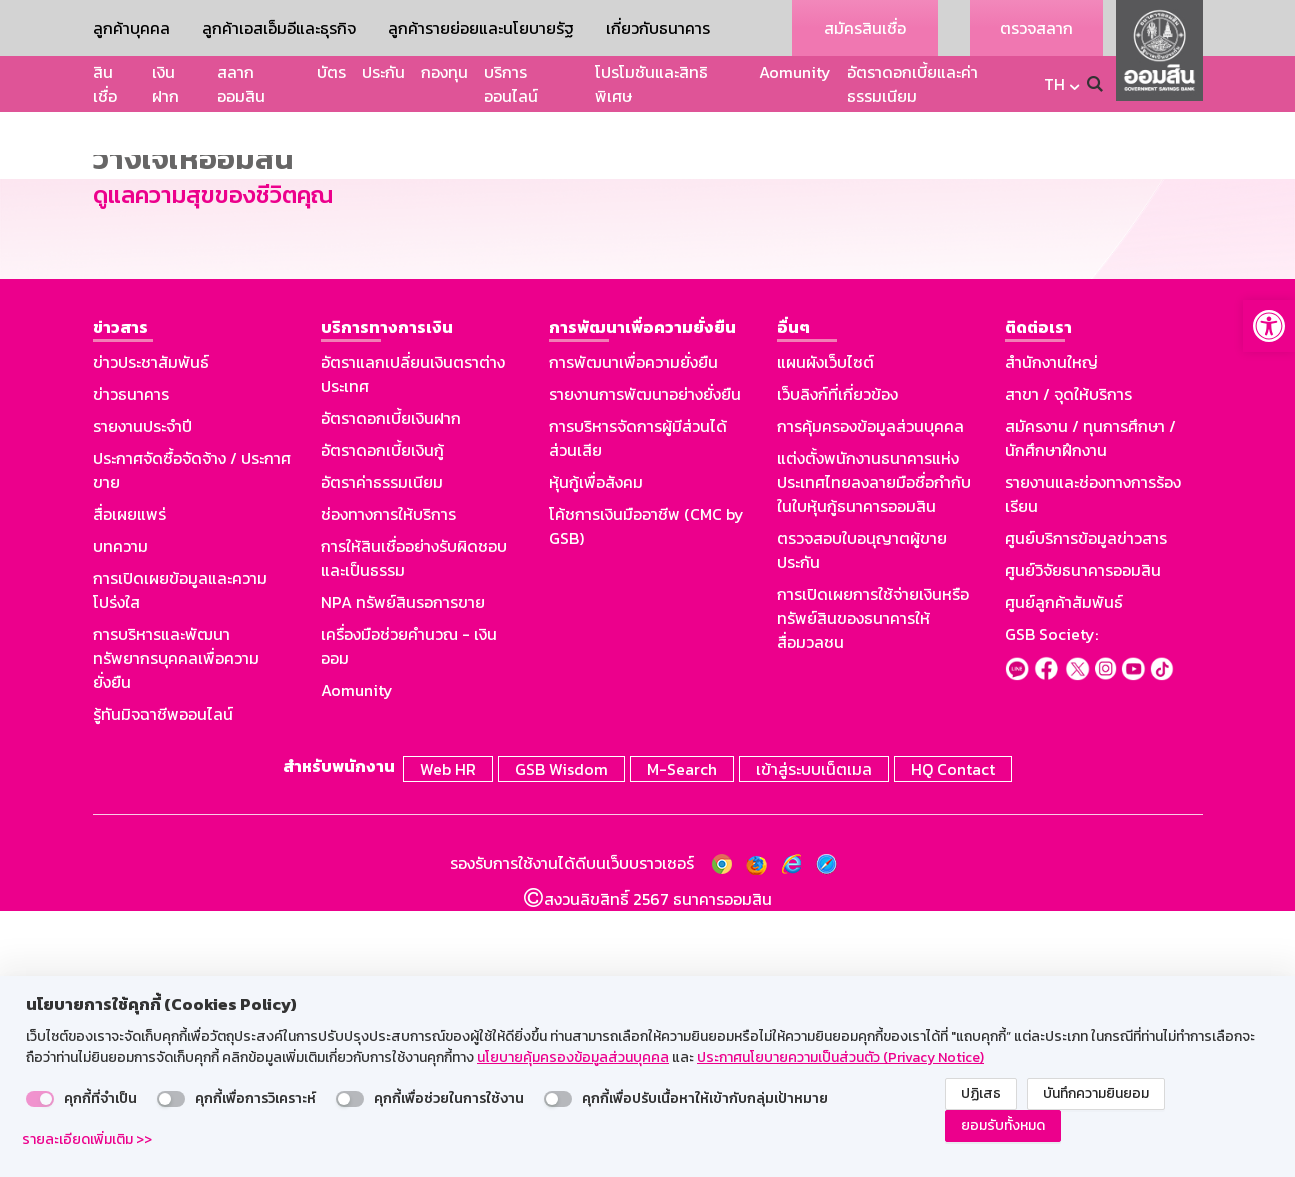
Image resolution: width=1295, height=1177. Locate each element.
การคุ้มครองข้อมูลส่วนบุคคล (870, 697)
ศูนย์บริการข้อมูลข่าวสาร (1086, 809)
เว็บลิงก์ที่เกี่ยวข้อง (837, 665)
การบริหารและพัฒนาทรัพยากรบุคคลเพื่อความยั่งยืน (176, 929)
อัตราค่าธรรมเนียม (382, 753)
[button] (1269, 326)
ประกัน (383, 72)
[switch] (40, 1099)
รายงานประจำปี (142, 697)
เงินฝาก (165, 84)
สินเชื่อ (105, 84)
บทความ (120, 817)
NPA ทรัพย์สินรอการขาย (403, 873)
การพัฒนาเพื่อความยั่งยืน (633, 633)
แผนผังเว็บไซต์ (825, 633)
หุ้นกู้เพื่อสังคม (596, 753)
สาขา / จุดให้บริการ (1068, 665)
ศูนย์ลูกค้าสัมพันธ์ (1064, 873)
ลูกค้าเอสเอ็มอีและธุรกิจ (279, 28)
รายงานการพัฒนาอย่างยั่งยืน (645, 665)
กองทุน (444, 72)
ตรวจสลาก (1036, 28)
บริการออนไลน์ (511, 84)
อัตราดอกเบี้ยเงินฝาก (391, 689)
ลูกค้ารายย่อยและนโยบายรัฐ (481, 28)
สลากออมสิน (241, 84)
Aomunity (795, 72)
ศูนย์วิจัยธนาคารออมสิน (1083, 841)
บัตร (331, 72)
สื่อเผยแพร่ (129, 785)
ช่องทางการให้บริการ (388, 785)
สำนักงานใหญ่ (1051, 633)
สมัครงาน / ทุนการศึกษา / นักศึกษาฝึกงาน (1090, 709)
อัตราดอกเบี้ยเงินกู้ (382, 721)
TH (1054, 84)
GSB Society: (1051, 905)
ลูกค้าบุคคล (131, 28)
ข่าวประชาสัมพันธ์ (151, 633)
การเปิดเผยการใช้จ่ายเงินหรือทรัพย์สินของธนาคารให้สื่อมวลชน (873, 889)
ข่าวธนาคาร (131, 665)
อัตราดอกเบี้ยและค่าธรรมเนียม (912, 84)
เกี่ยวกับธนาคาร (658, 28)
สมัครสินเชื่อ (865, 28)
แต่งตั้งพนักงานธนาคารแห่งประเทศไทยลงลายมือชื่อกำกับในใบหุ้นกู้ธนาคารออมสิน (874, 753)
